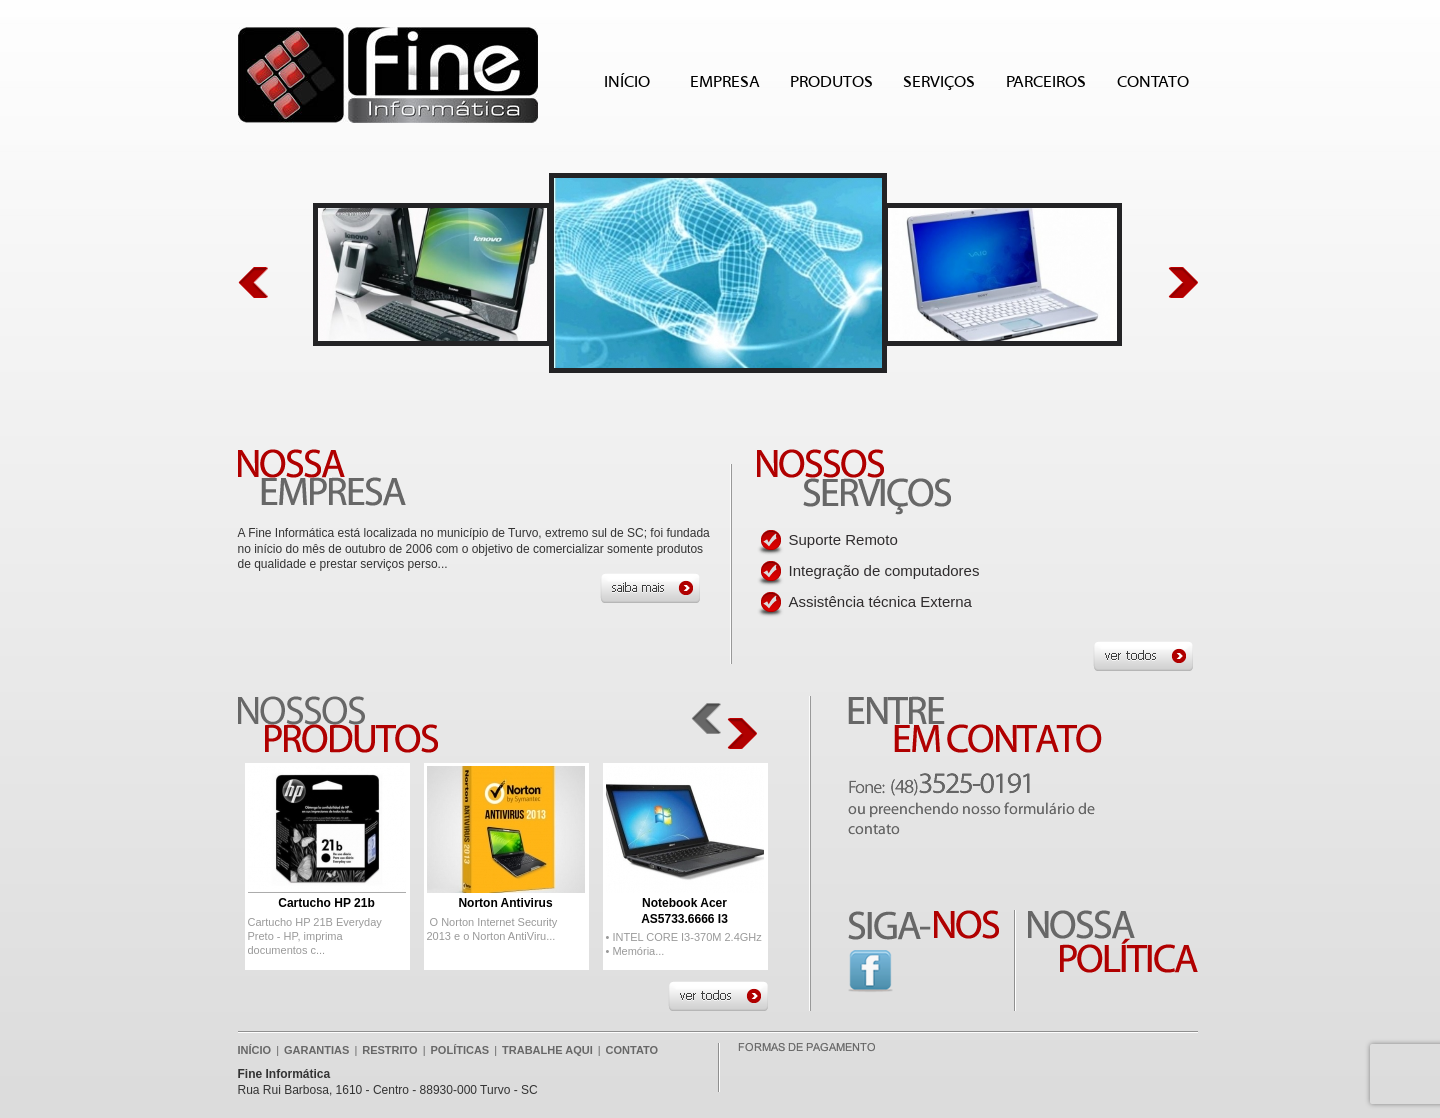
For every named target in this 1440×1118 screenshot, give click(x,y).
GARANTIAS (316, 1050)
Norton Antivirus (505, 903)
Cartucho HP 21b (326, 903)
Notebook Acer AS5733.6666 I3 (684, 911)
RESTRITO (389, 1050)
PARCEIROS (1046, 81)
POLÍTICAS (460, 1050)
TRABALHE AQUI (547, 1050)
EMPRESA (725, 81)
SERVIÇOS (939, 81)
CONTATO (1153, 81)
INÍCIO (627, 81)
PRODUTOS (833, 85)
